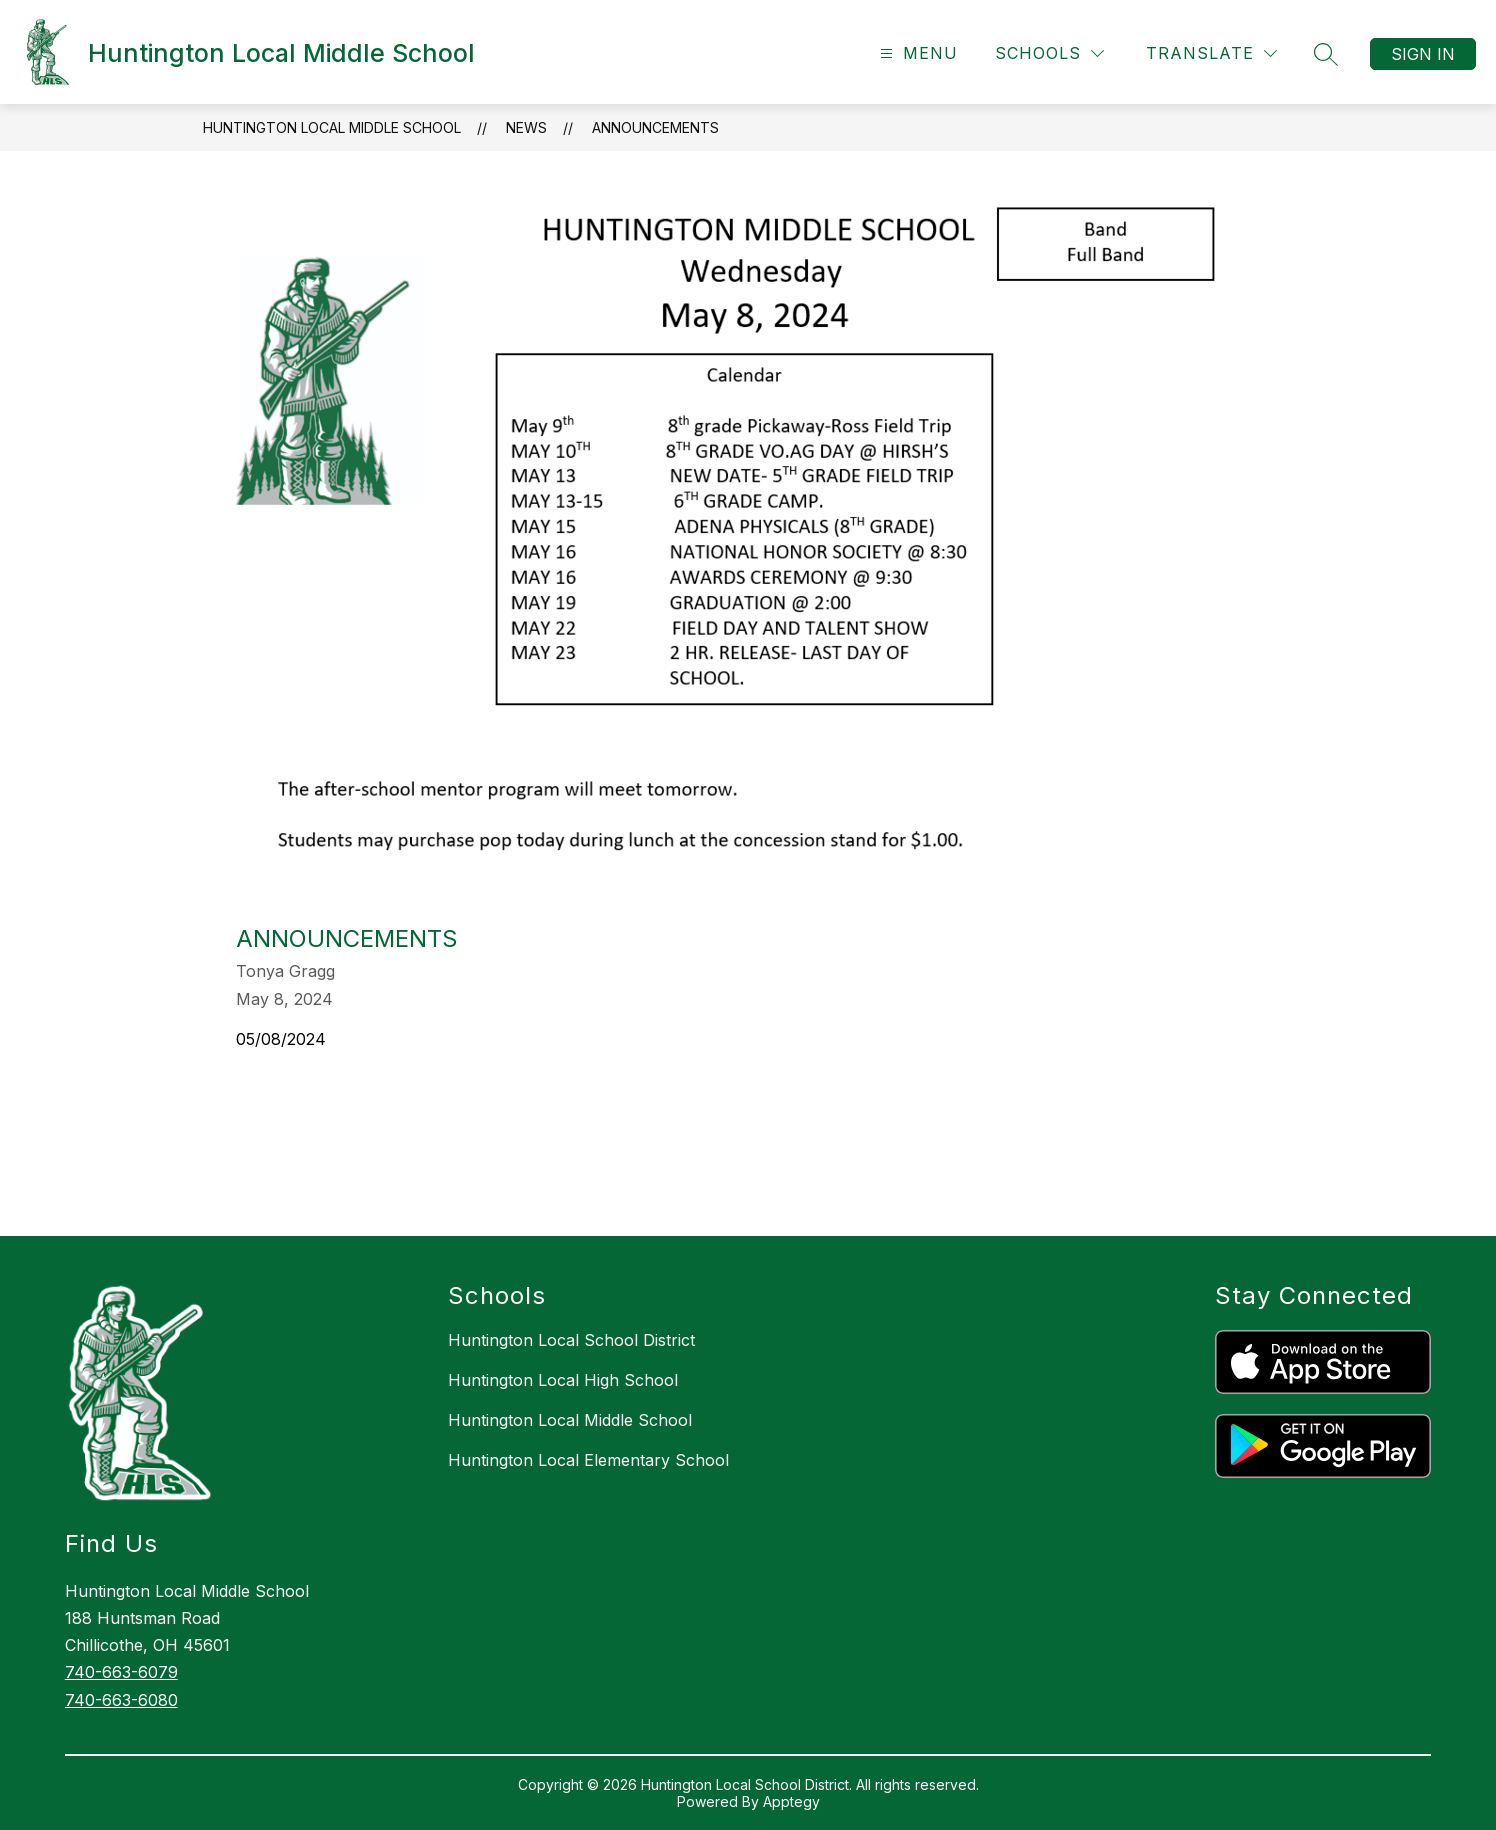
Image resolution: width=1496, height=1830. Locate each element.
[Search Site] (1326, 54)
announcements (655, 127)
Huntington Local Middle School (332, 127)
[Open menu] (916, 53)
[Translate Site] (1211, 53)
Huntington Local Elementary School (588, 1460)
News (526, 127)
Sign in (1423, 54)
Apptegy (791, 1801)
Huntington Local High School (563, 1380)
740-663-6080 (121, 1700)
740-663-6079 (121, 1672)
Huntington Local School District (571, 1340)
